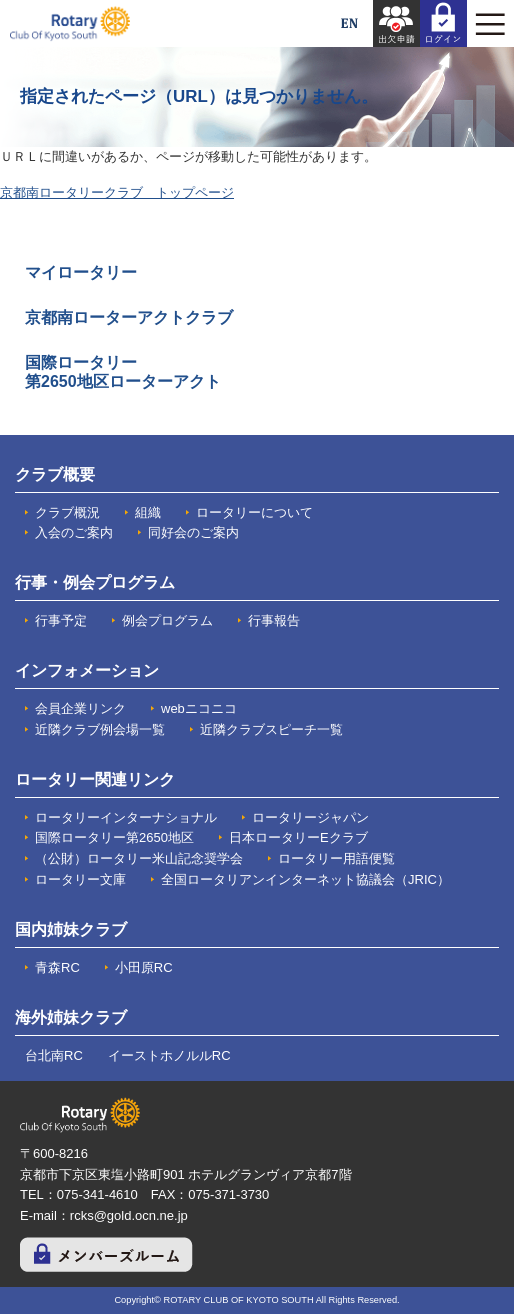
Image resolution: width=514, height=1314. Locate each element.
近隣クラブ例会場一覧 (100, 729)
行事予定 (61, 620)
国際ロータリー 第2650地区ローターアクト (123, 372)
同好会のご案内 (193, 532)
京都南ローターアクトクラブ (129, 317)
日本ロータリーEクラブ (298, 837)
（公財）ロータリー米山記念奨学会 (139, 858)
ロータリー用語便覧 (336, 858)
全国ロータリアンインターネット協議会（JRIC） (305, 879)
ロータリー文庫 (80, 879)
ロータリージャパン (310, 817)
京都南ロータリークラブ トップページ (117, 192)
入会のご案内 (74, 532)
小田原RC (144, 967)
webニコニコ (199, 708)
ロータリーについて (254, 512)
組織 (148, 512)
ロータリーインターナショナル (126, 817)
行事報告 (274, 620)
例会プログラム (167, 620)
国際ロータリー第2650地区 (114, 837)
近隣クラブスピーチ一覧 (271, 729)
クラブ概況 (67, 512)
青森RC (57, 967)
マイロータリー (81, 272)
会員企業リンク (80, 708)
